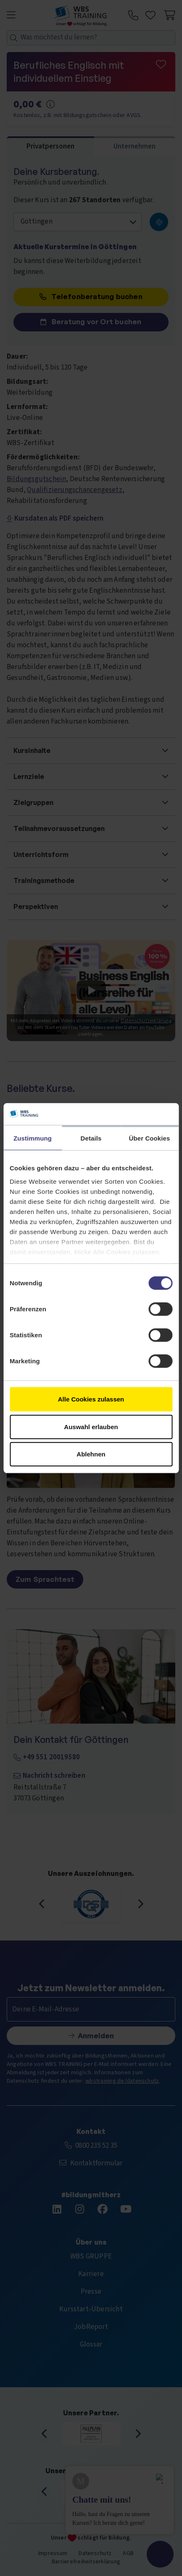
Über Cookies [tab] (149, 1138)
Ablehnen (90, 1454)
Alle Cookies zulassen (91, 1399)
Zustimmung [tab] (32, 1138)
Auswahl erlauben (91, 1426)
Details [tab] (91, 1138)
